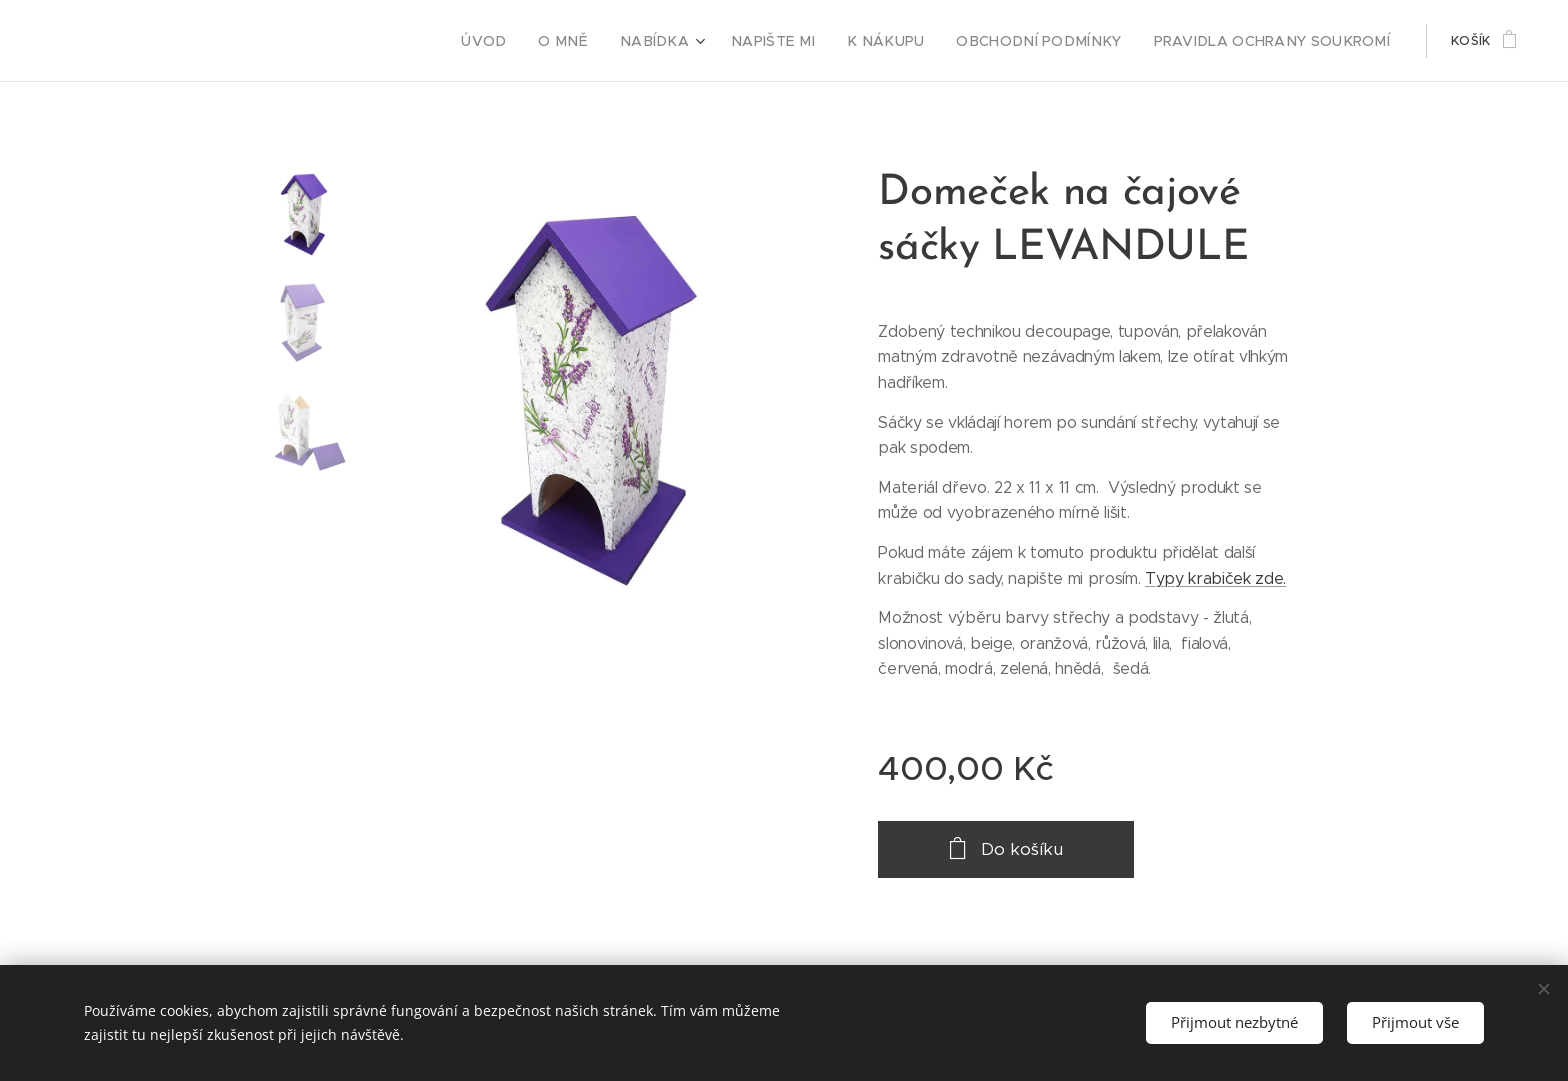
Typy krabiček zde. (1215, 578)
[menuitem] (551, 41)
